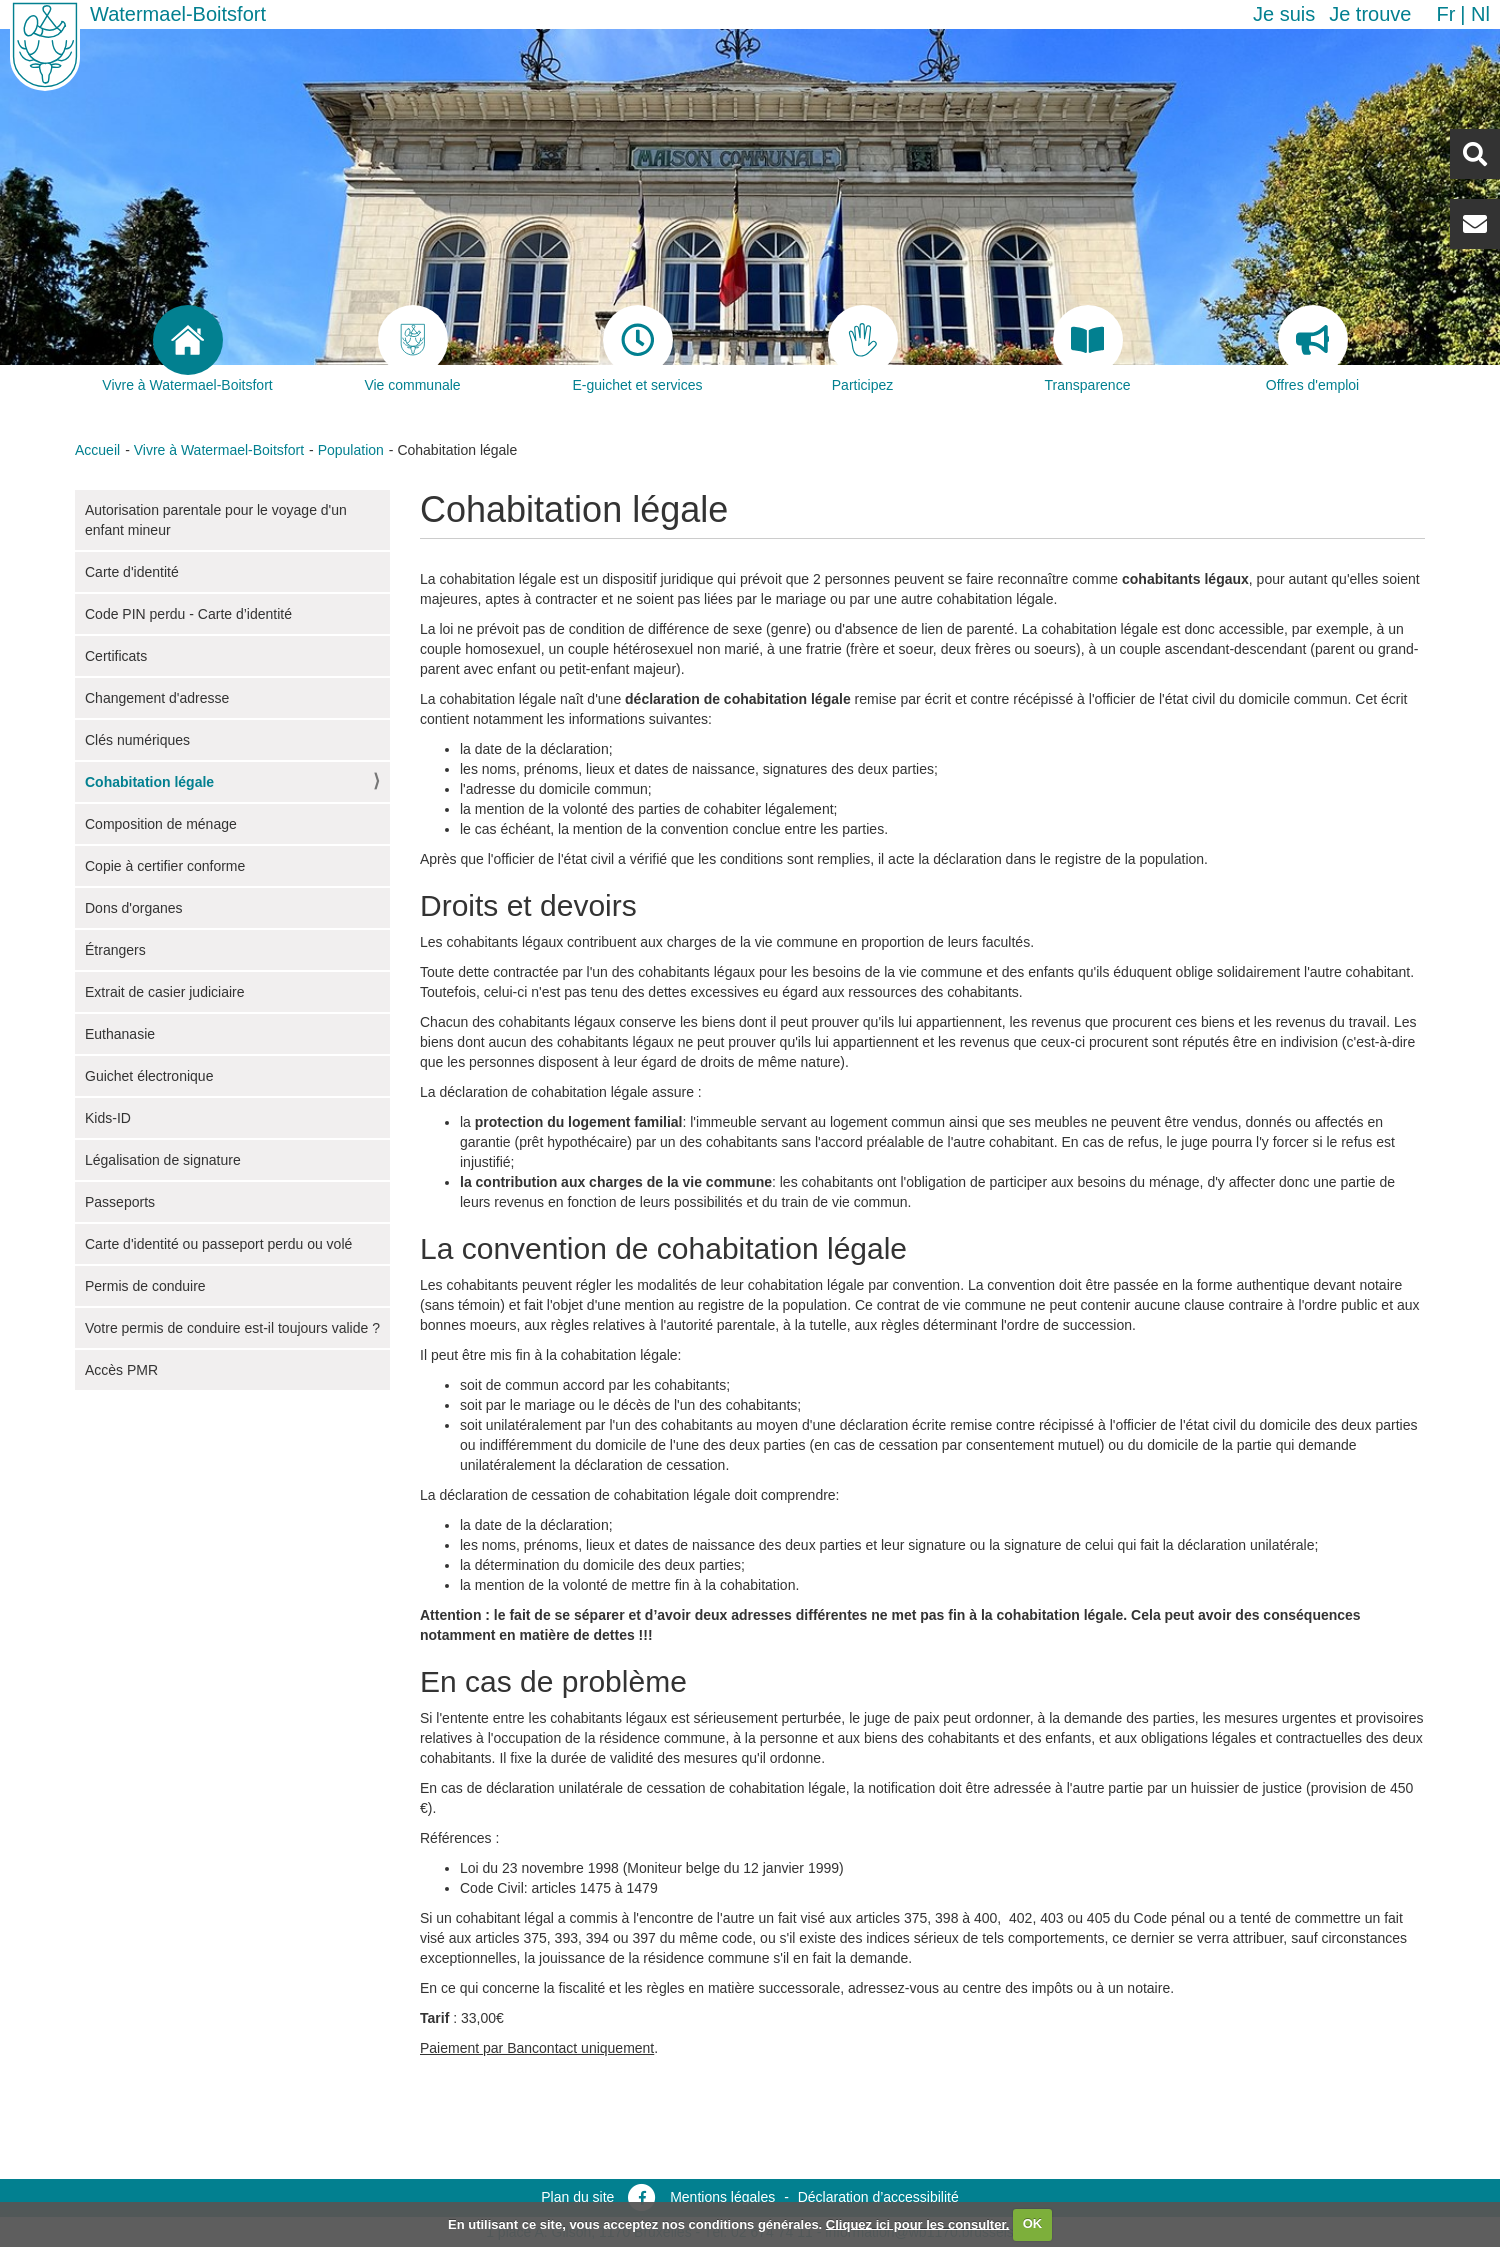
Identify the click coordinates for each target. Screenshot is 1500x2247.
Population (351, 450)
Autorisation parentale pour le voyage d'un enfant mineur (216, 520)
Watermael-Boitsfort (178, 14)
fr (1445, 14)
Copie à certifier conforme (165, 866)
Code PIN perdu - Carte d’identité (188, 614)
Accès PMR (121, 1370)
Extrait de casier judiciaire (165, 992)
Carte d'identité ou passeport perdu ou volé (218, 1244)
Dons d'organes (134, 908)
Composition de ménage (161, 824)
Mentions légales (722, 2197)
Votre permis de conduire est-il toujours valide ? (232, 1328)
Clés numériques (137, 740)
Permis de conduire (145, 1286)
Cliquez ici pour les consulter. (918, 2223)
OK (1033, 2223)
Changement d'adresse (157, 698)
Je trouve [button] (1370, 14)
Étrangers (115, 950)
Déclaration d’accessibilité (878, 2197)
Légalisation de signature (163, 1160)
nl (1480, 14)
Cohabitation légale (149, 782)
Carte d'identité (132, 572)
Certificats (116, 656)
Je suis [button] (1284, 14)
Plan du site (577, 2197)
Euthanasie (120, 1034)
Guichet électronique (149, 1076)
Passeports (120, 1202)
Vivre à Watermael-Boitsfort (219, 450)
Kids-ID (108, 1118)
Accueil (97, 450)
